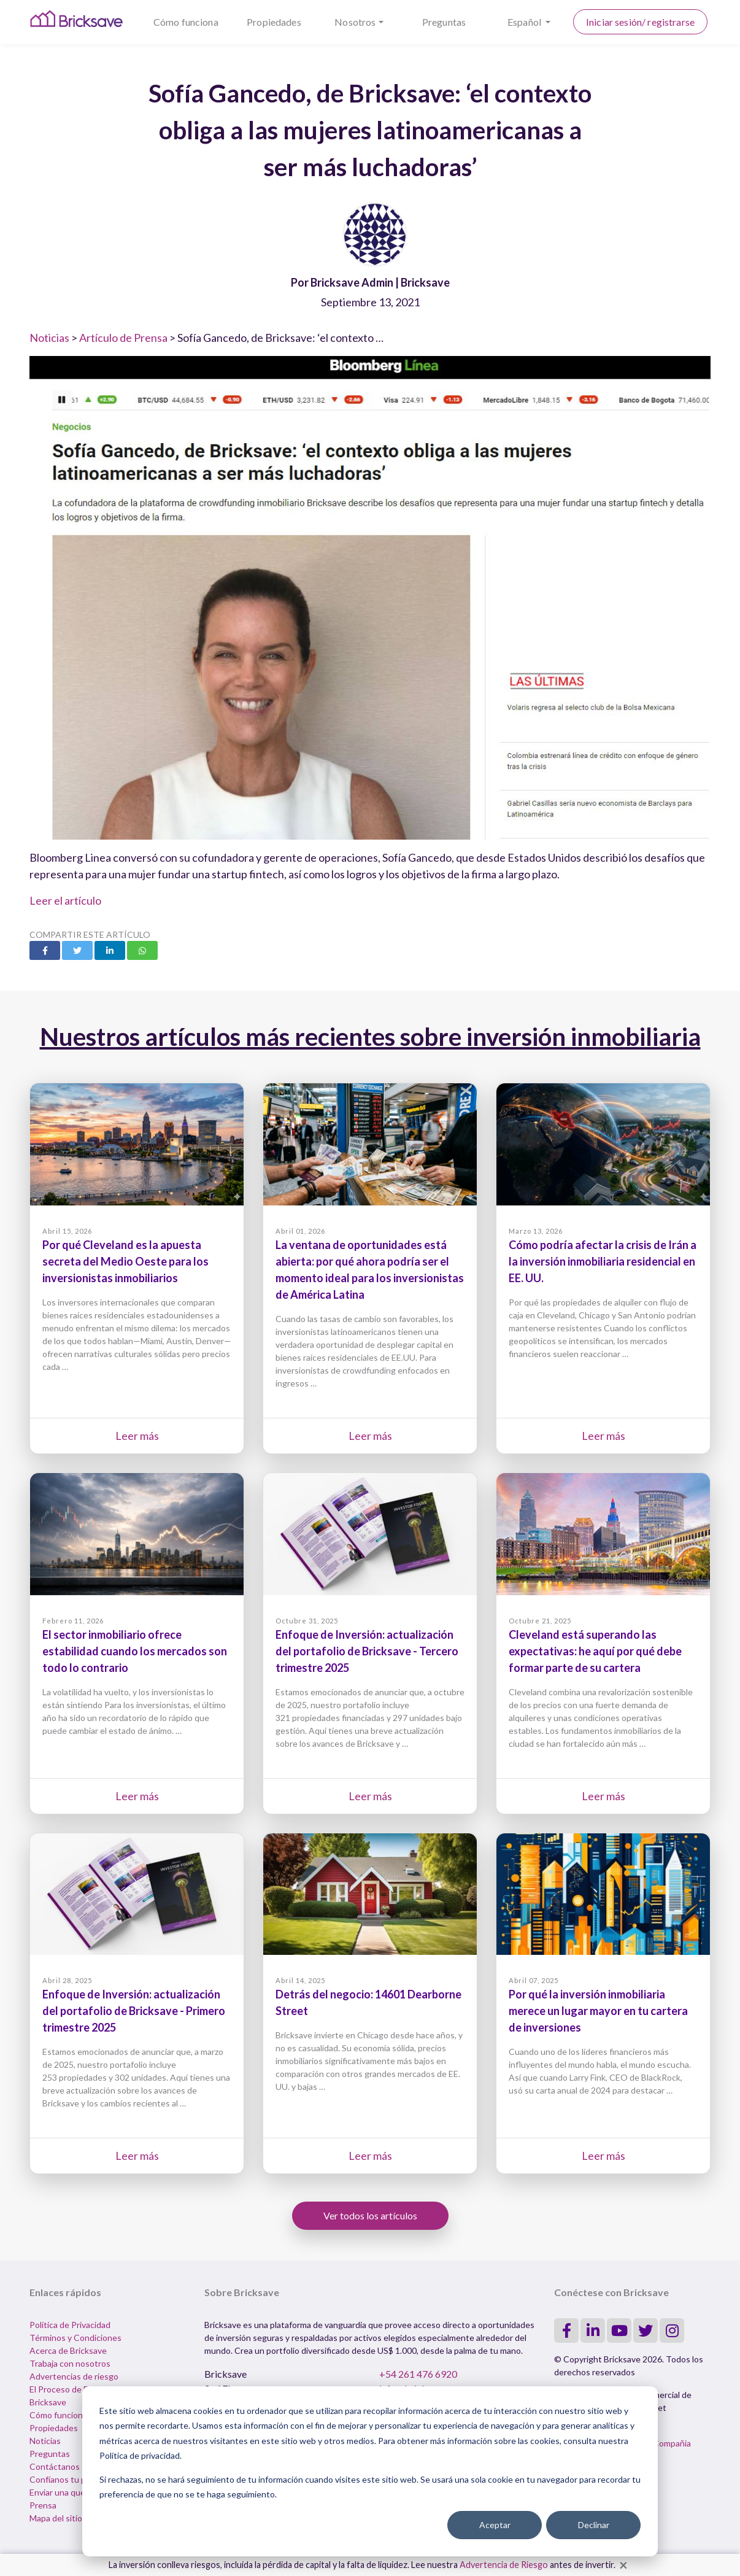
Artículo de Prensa (123, 337)
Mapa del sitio (55, 2518)
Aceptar (495, 2525)
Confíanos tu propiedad (74, 2479)
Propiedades (274, 22)
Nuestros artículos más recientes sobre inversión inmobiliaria (370, 1036)
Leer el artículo (65, 900)
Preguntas (444, 22)
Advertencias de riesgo (73, 2376)
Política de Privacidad (69, 2324)
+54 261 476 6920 (418, 2374)
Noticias (49, 337)
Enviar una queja (60, 2492)
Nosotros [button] (355, 22)
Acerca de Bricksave (68, 2350)
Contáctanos (54, 2466)
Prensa (42, 2505)
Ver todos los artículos (370, 2215)
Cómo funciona (185, 22)
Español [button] (525, 22)
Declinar (593, 2525)
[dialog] (370, 2471)
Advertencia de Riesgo (504, 2564)
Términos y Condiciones (75, 2337)
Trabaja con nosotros (69, 2363)
